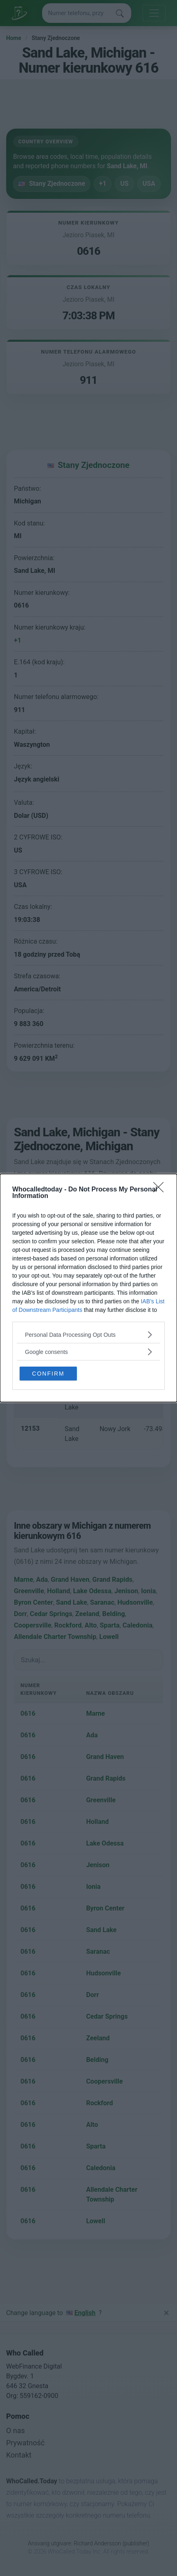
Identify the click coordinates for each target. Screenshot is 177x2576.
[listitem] (88, 1334)
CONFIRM (48, 1373)
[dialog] (88, 1288)
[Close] (161, 1190)
